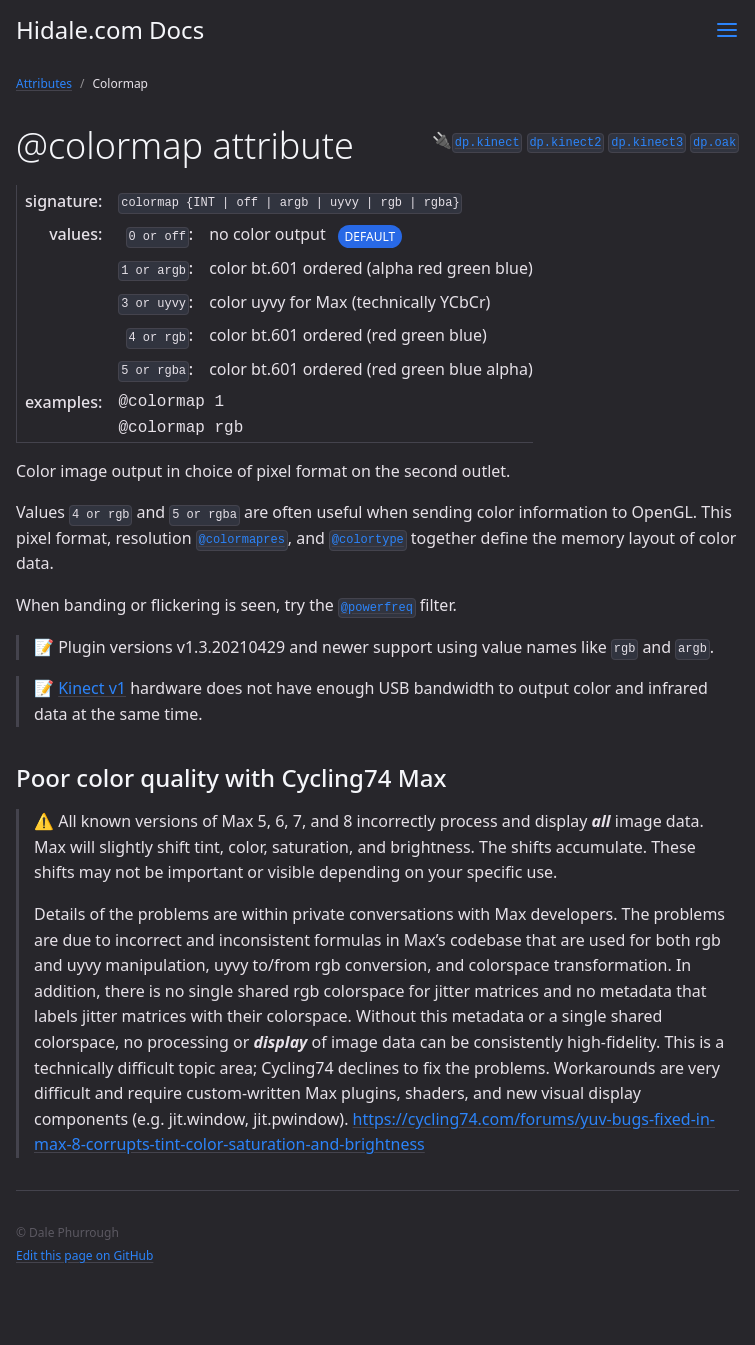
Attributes (44, 83)
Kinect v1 (92, 688)
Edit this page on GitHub (84, 1255)
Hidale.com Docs (110, 29)
